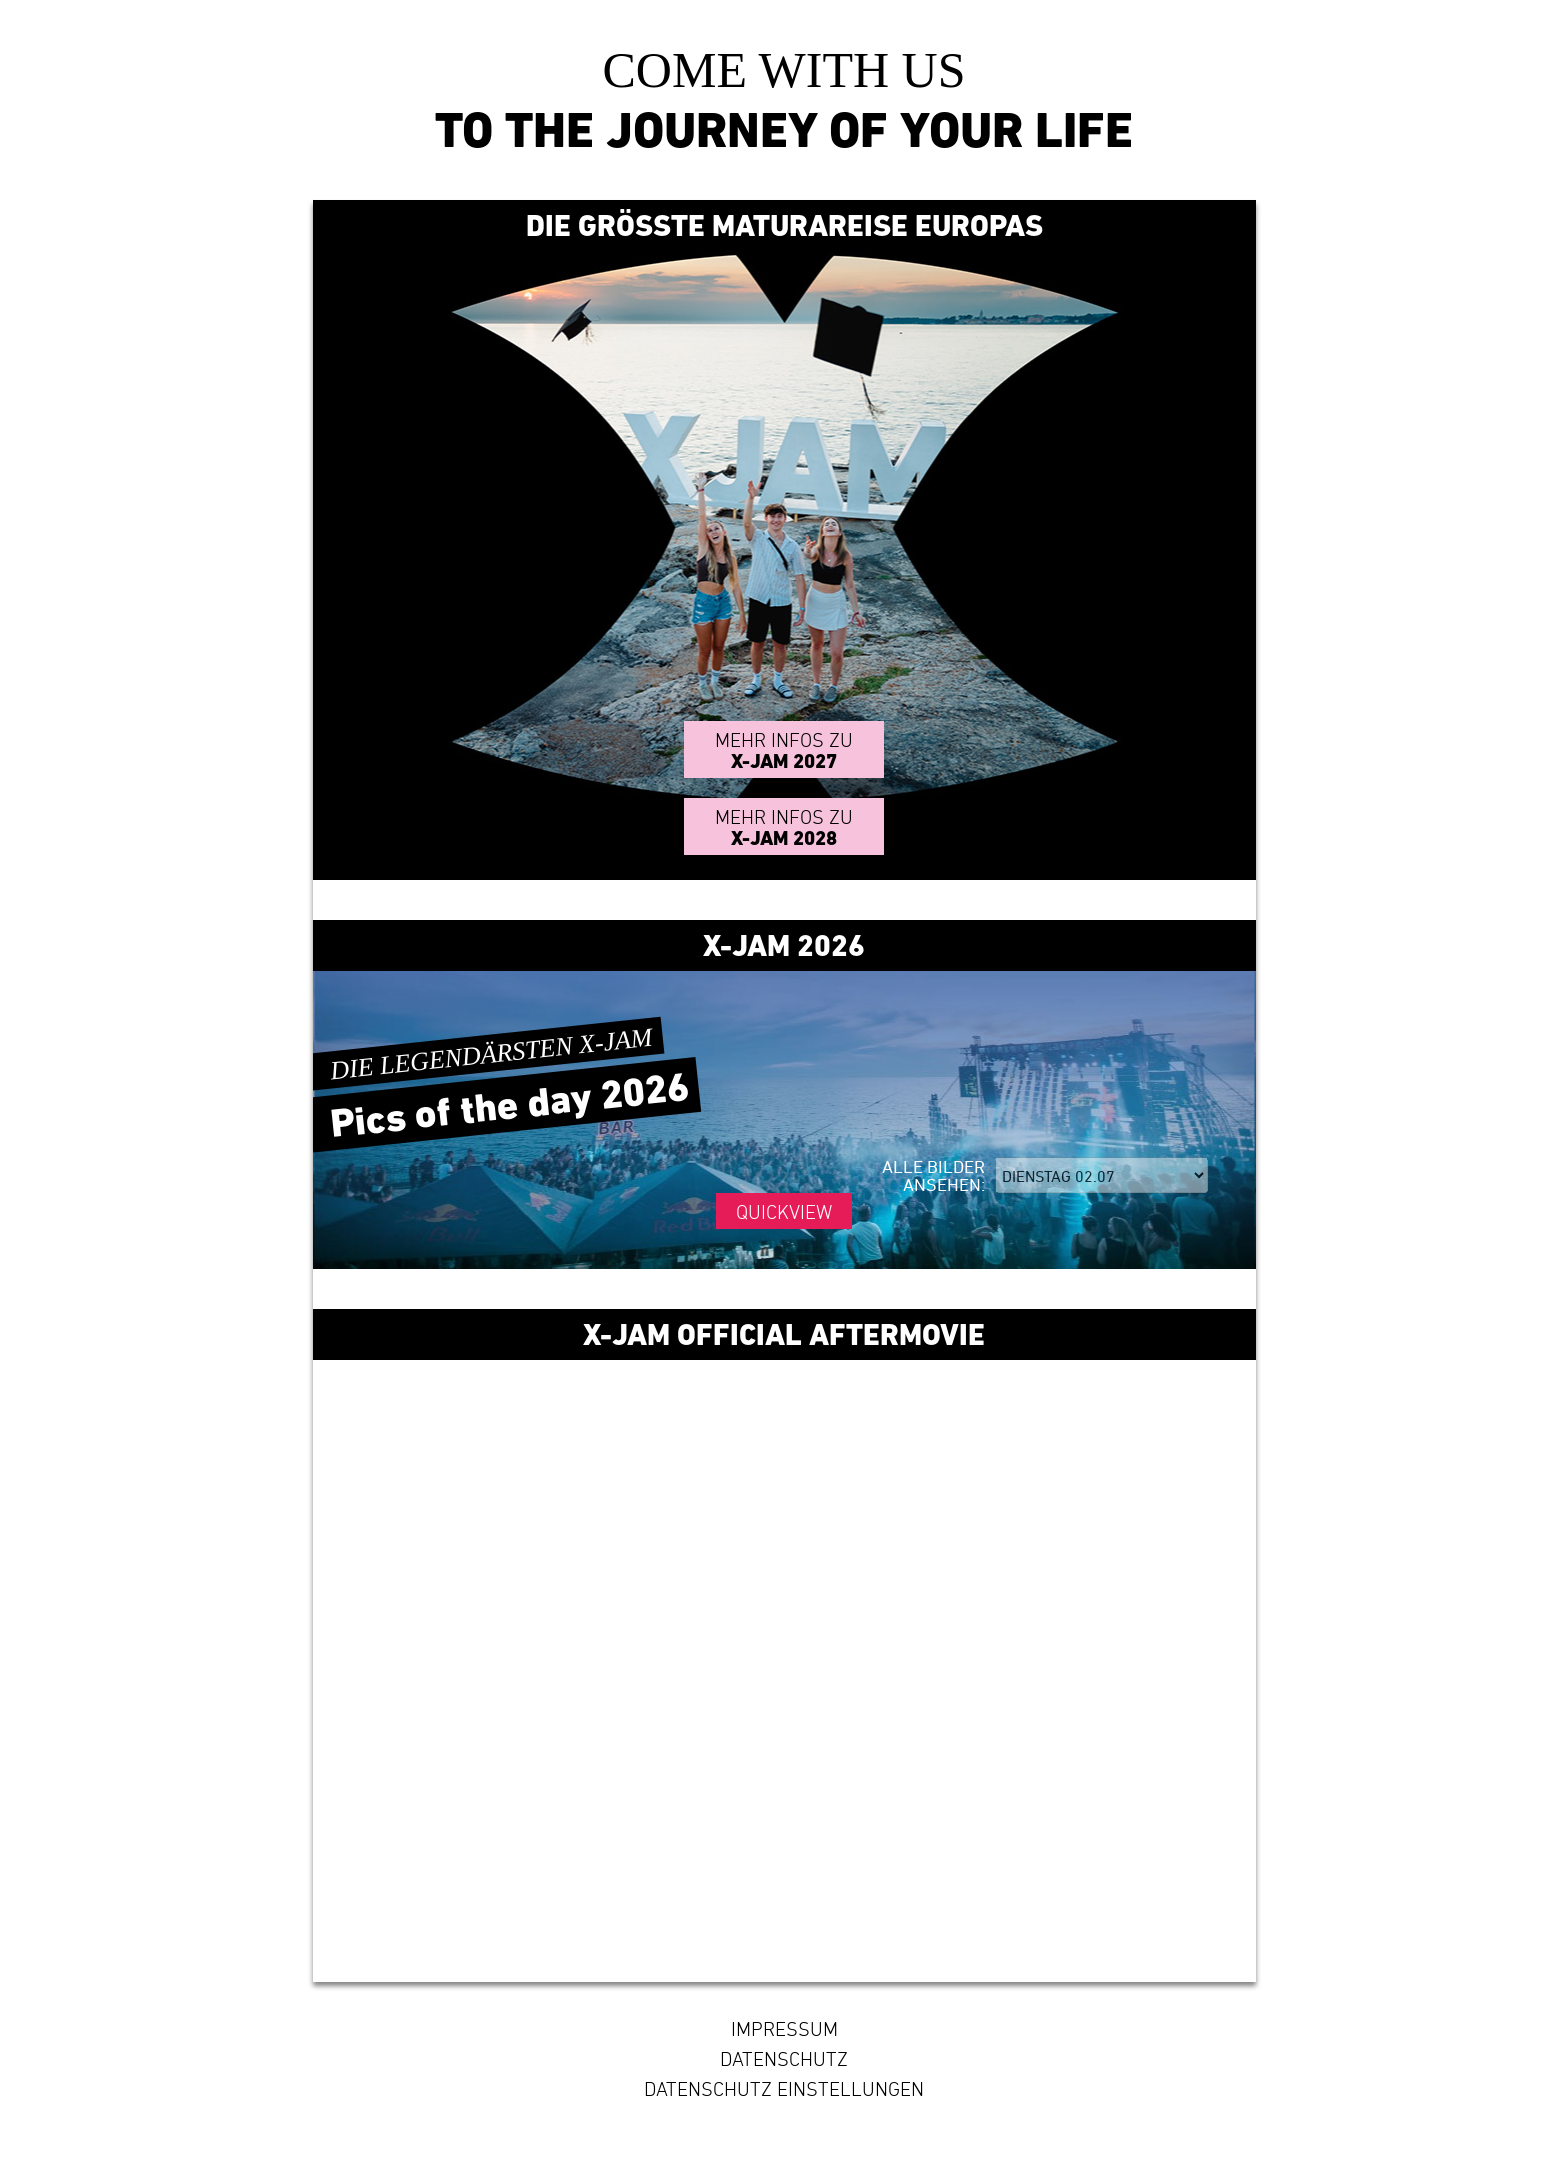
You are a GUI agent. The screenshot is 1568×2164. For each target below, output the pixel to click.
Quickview (784, 1212)
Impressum (784, 2029)
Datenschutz (784, 2059)
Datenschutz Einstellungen (784, 2089)
